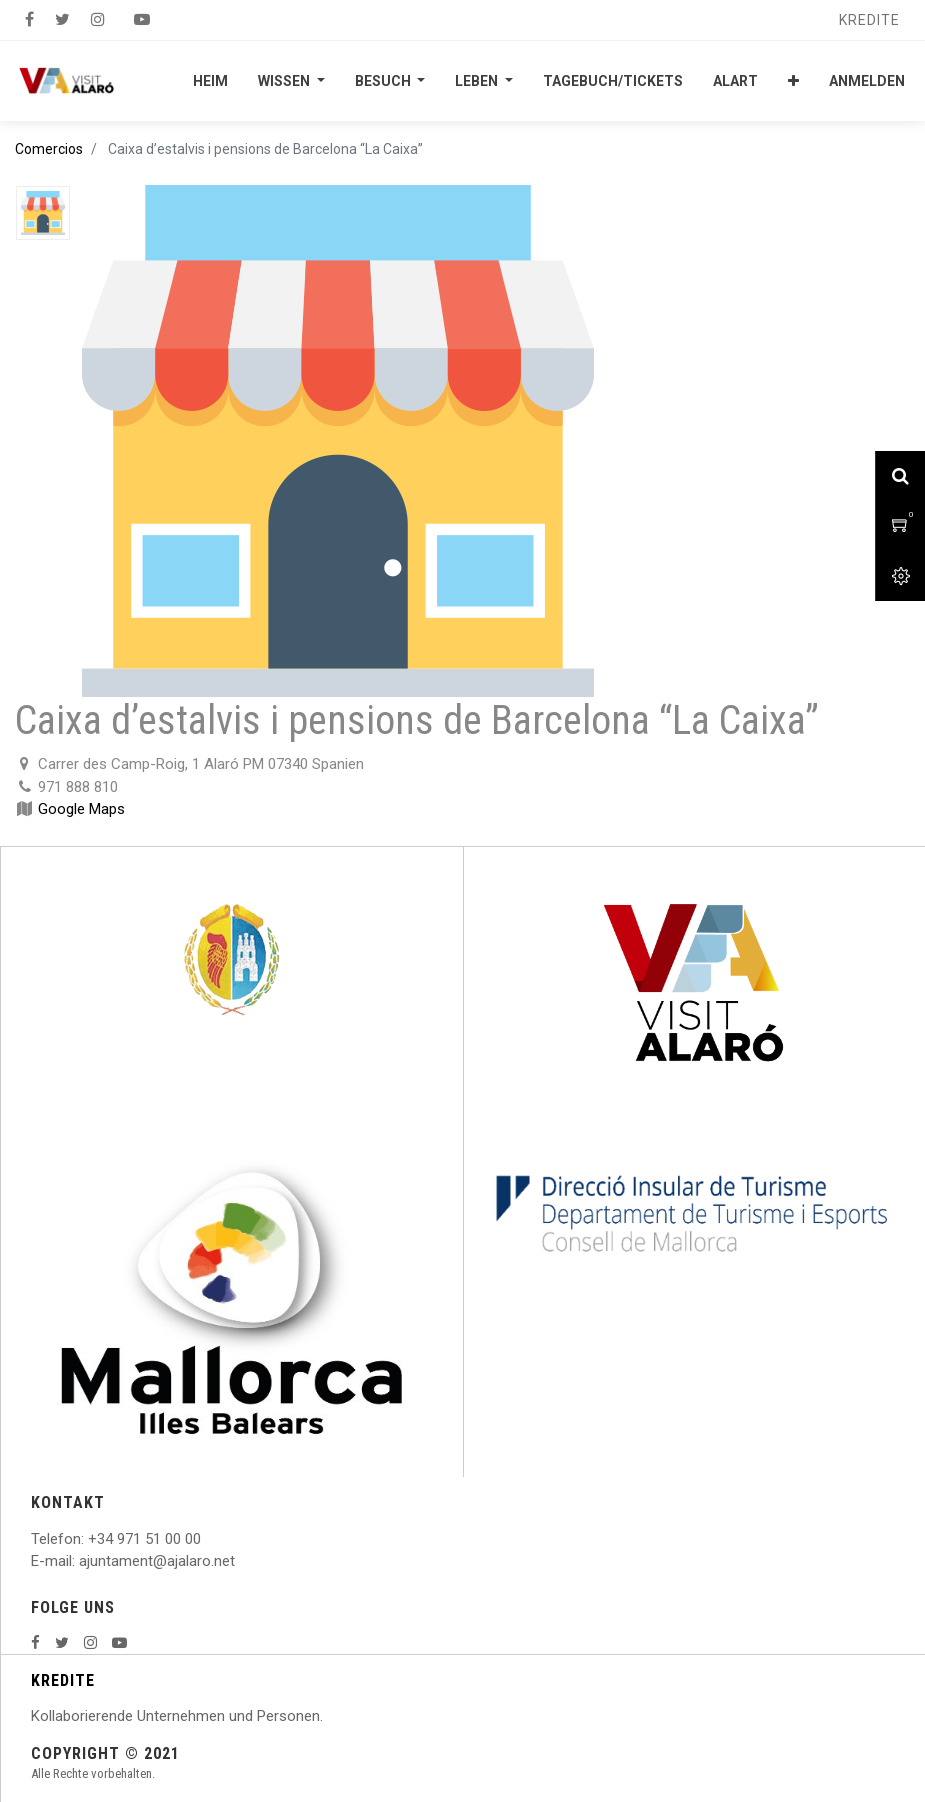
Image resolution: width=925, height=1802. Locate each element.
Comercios (49, 149)
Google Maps (81, 809)
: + (89, 1539)
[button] (793, 81)
